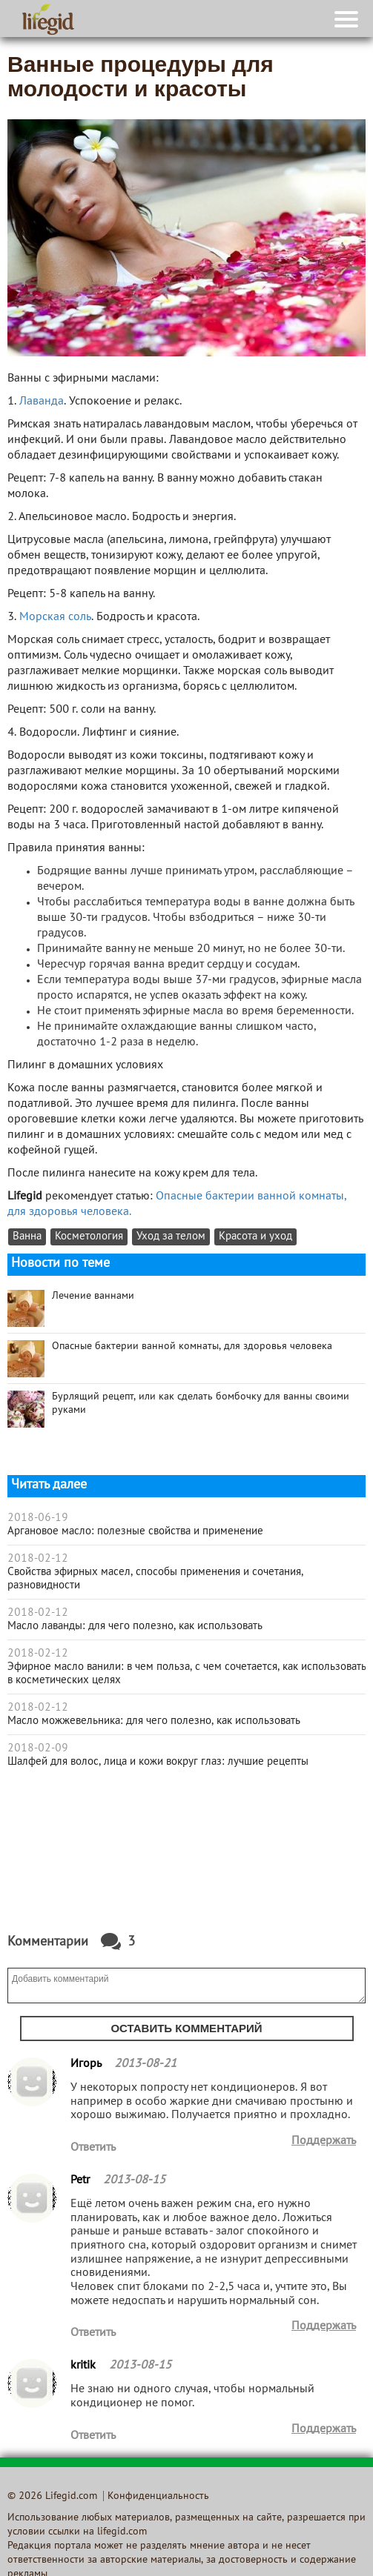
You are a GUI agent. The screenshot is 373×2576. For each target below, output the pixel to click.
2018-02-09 (37, 1748)
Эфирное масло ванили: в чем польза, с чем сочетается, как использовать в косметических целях (186, 1673)
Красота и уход (255, 1237)
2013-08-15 (134, 2180)
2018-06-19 (37, 1518)
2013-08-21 (145, 2064)
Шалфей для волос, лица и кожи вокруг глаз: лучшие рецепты (157, 1762)
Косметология (89, 1237)
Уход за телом (170, 1237)
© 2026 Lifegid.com (52, 2496)
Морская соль (55, 617)
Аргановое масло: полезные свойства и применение (135, 1531)
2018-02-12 (37, 1559)
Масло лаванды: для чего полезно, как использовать (135, 1626)
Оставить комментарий (186, 2028)
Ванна (27, 1237)
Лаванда (41, 401)
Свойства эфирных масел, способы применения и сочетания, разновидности (155, 1579)
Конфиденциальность (158, 2496)
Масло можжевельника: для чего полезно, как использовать (153, 1721)
